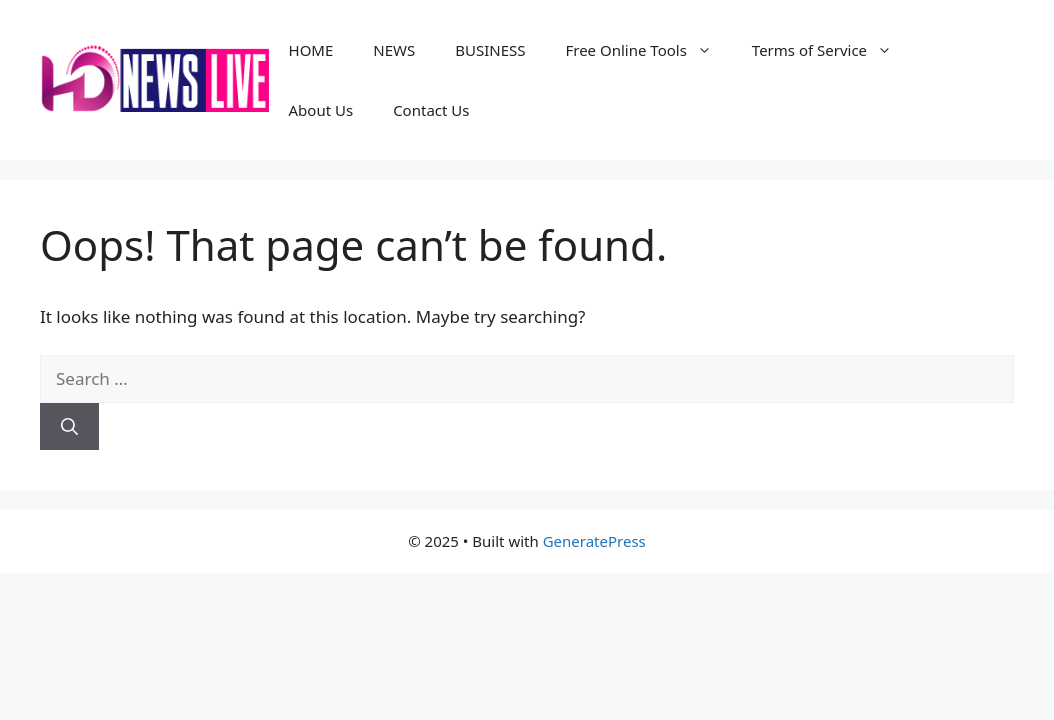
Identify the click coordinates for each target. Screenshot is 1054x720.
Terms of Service (832, 50)
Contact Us (431, 110)
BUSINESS (490, 50)
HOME (311, 50)
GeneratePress (594, 541)
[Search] (69, 427)
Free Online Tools (648, 50)
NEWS (394, 50)
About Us (321, 110)
